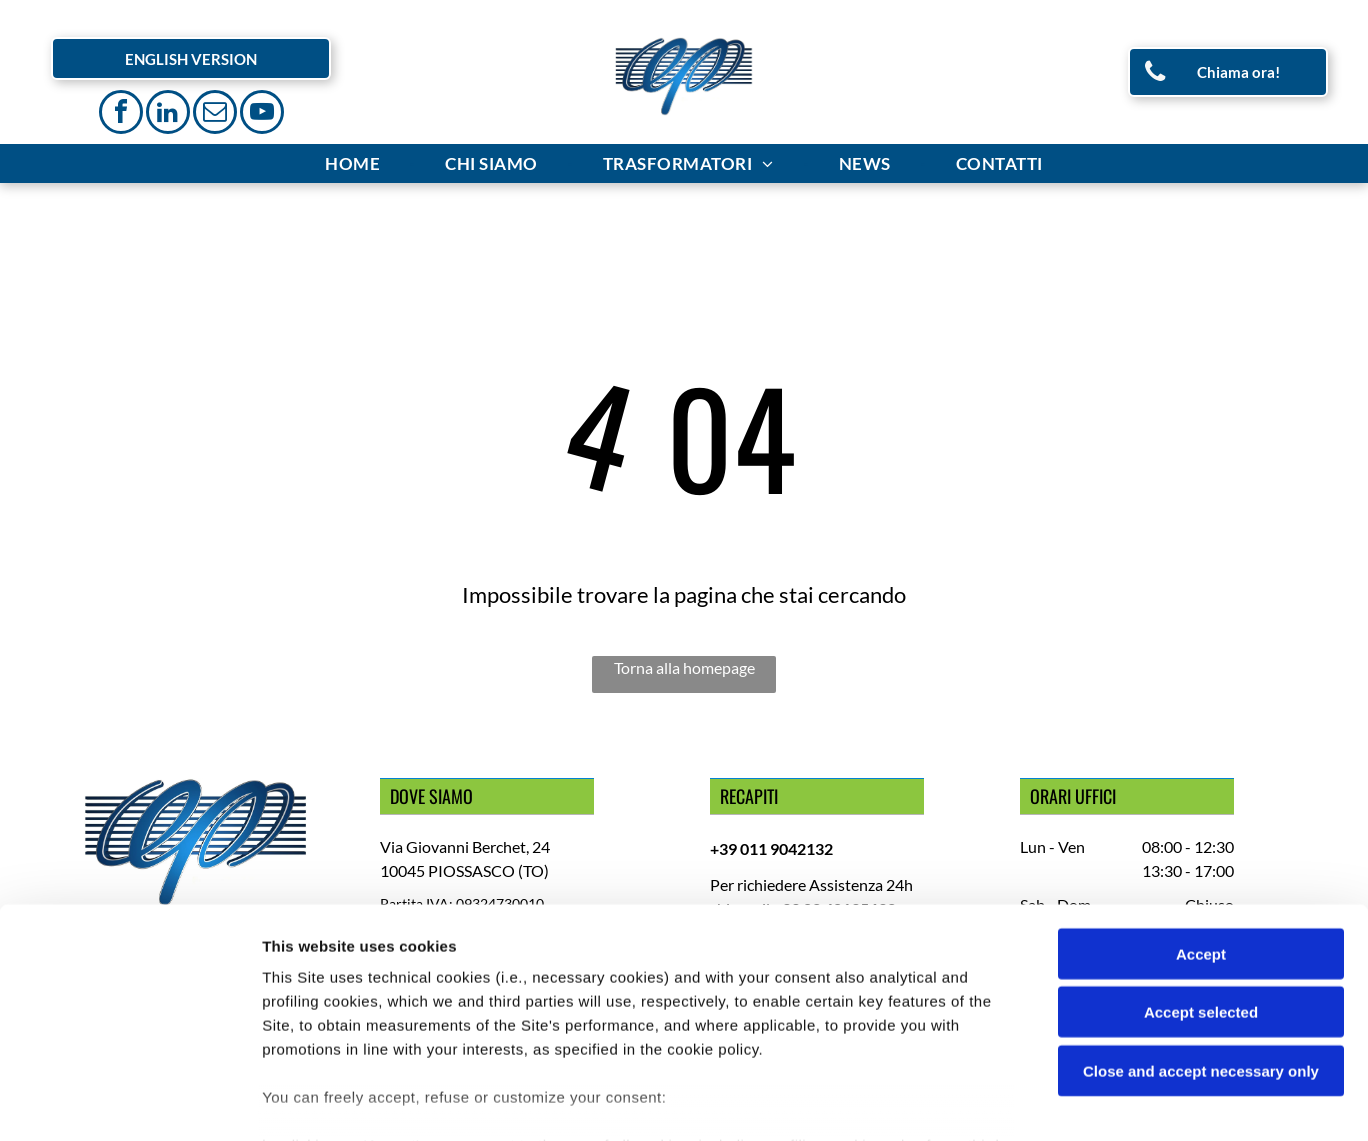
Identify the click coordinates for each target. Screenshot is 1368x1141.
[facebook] (121, 114)
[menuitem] (355, 164)
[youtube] (262, 114)
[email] (215, 114)
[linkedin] (168, 114)
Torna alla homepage (684, 667)
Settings (1017, 1101)
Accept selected (1201, 890)
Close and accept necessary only (1201, 949)
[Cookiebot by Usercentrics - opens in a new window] (129, 1102)
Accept (1201, 832)
